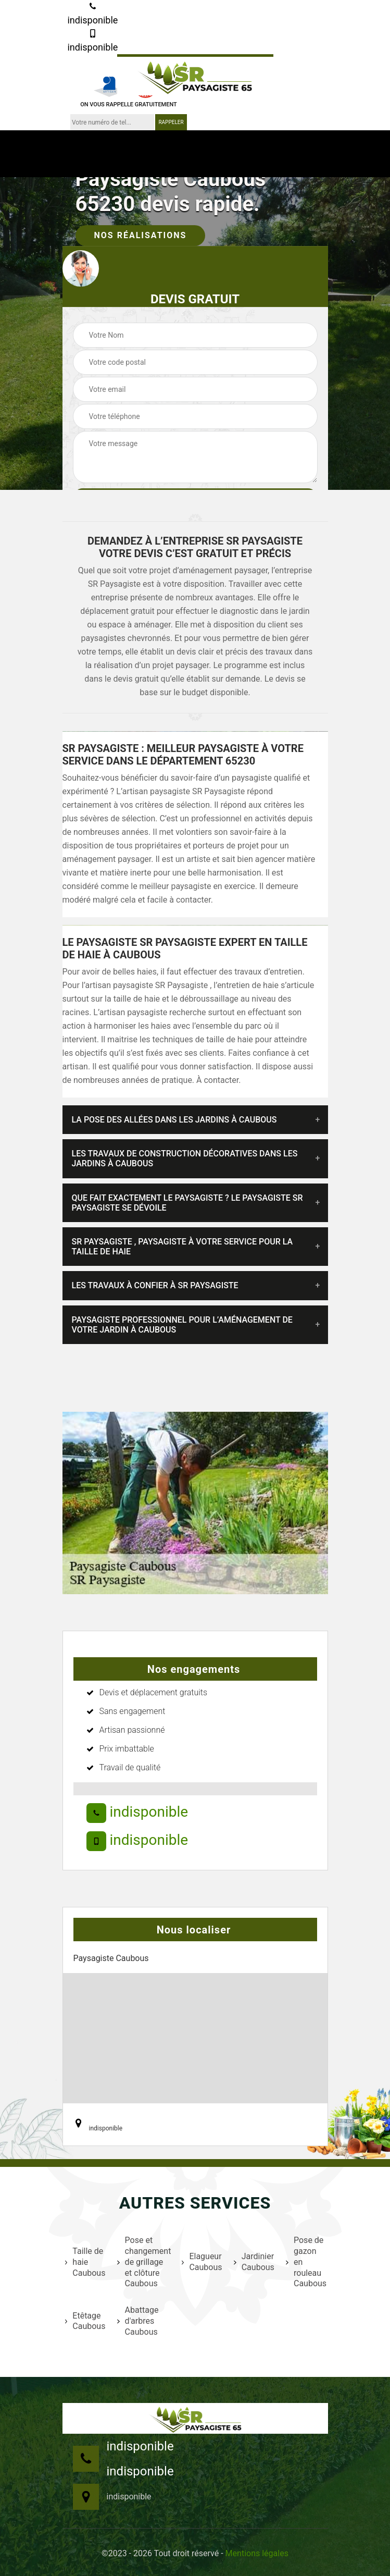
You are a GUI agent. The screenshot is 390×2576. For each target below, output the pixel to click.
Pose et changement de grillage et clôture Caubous (143, 2261)
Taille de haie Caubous (84, 2262)
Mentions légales (256, 2553)
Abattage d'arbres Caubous (138, 2321)
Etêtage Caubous (84, 2321)
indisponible (92, 14)
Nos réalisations (140, 235)
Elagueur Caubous (201, 2261)
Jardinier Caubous (253, 2261)
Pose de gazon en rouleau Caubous (305, 2261)
